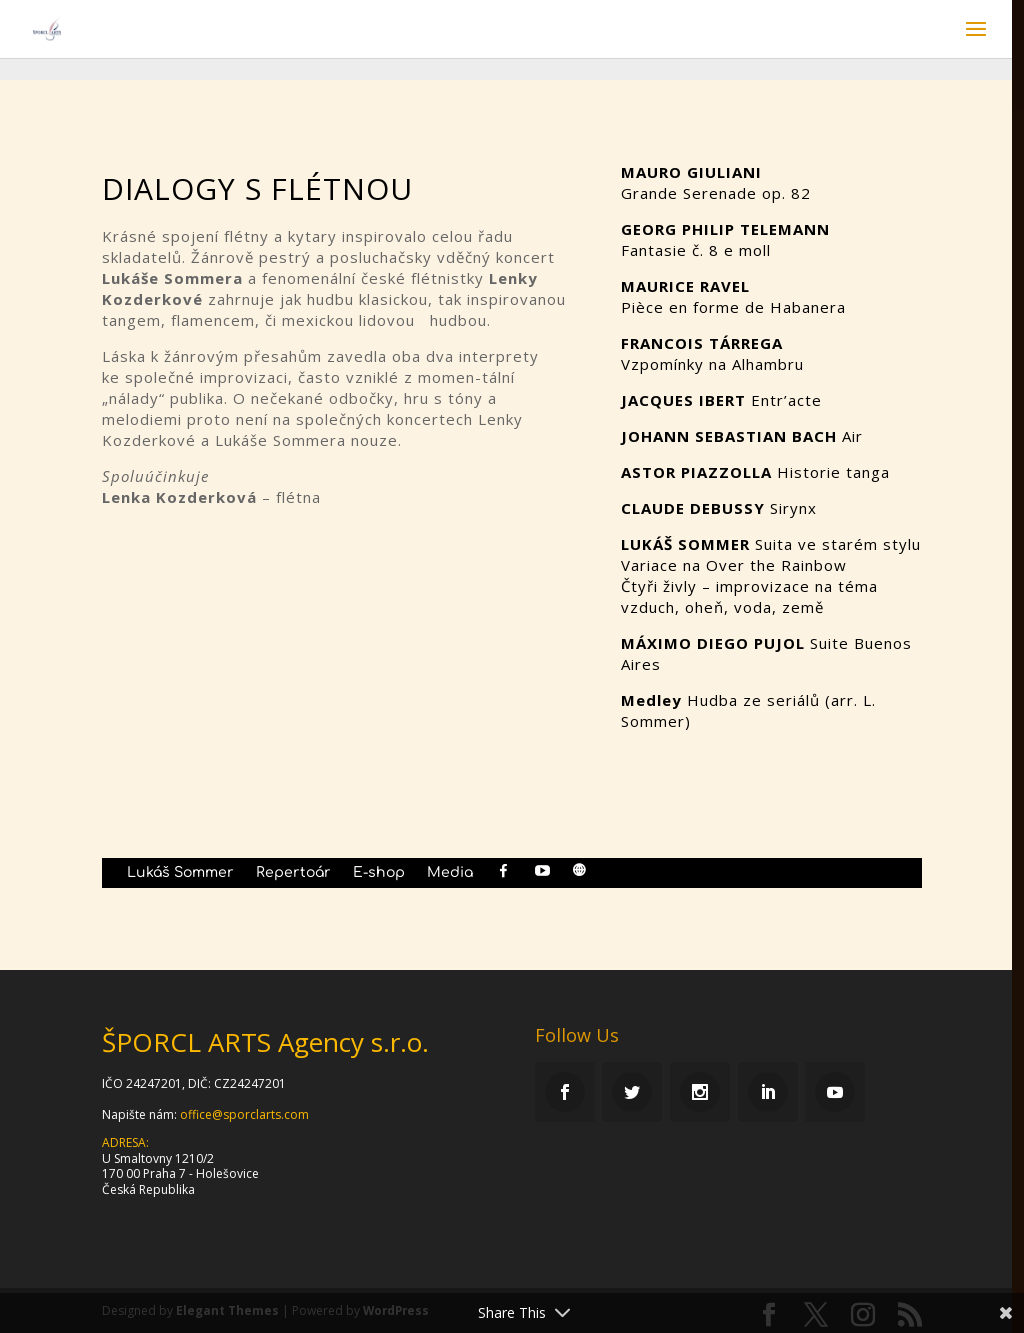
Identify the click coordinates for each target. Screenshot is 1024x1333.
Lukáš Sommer (180, 873)
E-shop (379, 873)
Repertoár (293, 873)
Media (450, 873)
